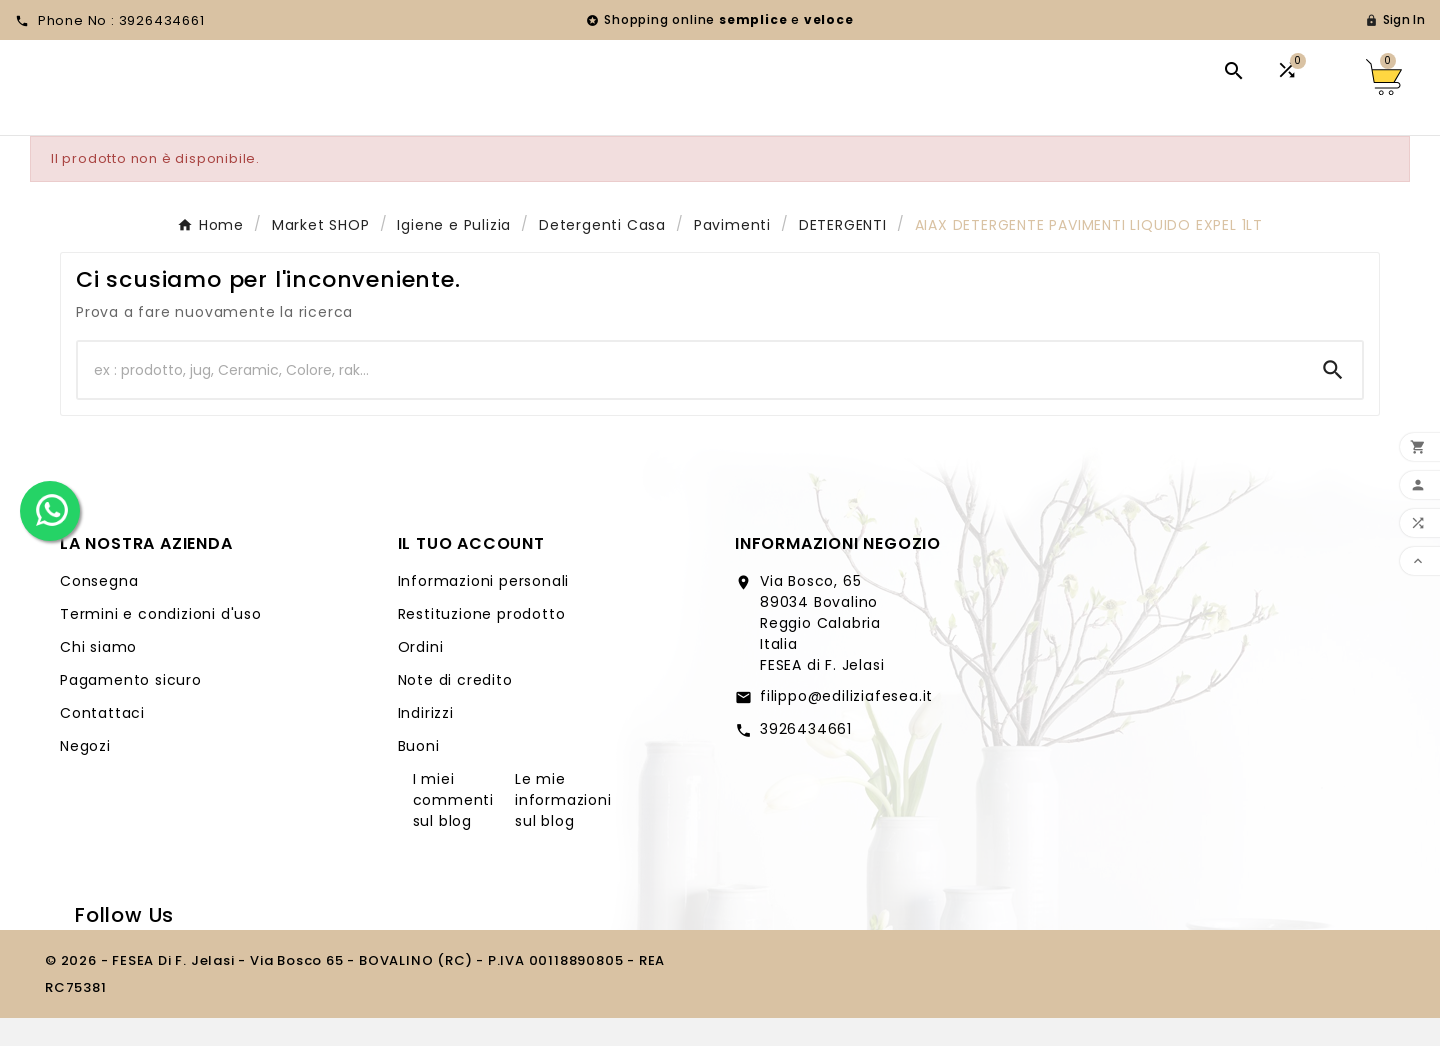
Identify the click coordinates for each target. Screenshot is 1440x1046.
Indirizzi (426, 741)
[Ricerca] (691, 398)
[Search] (1333, 398)
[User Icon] (1395, 20)
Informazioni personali (484, 609)
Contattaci (102, 741)
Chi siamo (98, 675)
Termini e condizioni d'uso (161, 642)
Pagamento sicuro (131, 708)
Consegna (99, 609)
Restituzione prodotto (482, 642)
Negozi (85, 774)
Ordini (421, 675)
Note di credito (455, 708)
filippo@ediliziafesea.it (846, 724)
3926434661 (806, 757)
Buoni (419, 774)
